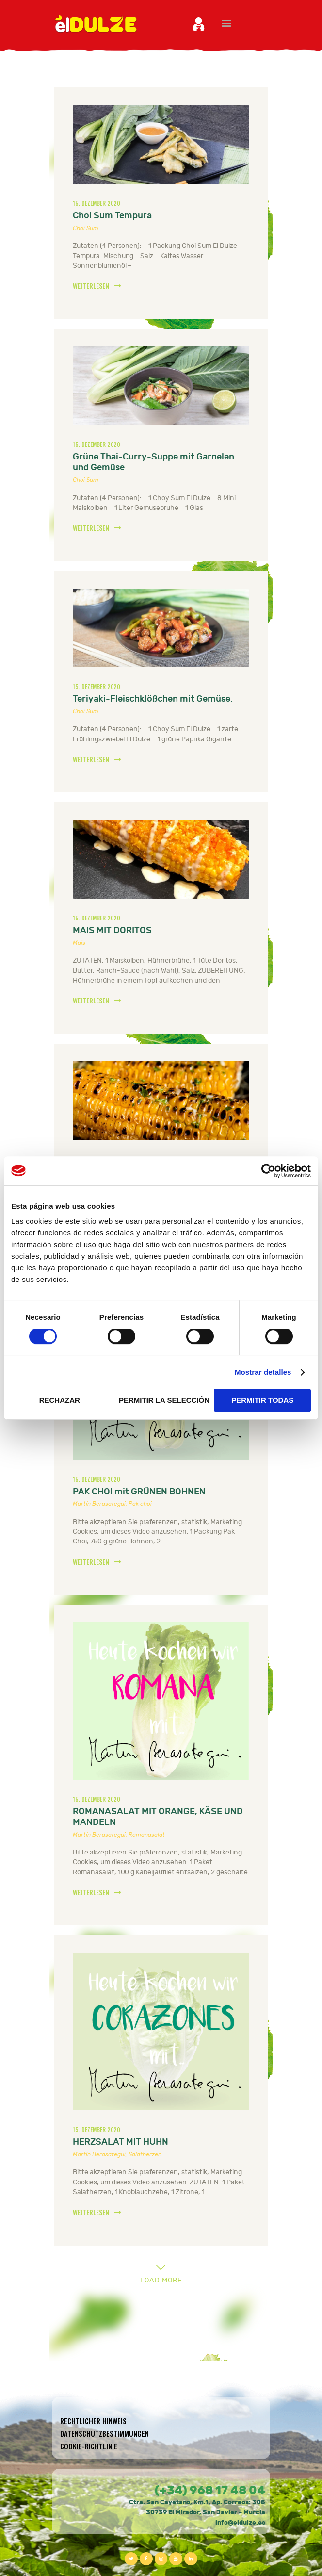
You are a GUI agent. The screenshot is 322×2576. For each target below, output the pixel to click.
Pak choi (140, 1503)
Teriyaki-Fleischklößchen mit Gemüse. (153, 699)
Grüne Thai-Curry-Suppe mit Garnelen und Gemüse (153, 462)
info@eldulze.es (240, 2523)
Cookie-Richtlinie (88, 2446)
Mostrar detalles (263, 1372)
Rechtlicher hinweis (93, 2421)
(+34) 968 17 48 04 (210, 2490)
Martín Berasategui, (101, 1503)
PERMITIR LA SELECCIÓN (164, 1400)
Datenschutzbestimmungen (104, 2433)
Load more (161, 2280)
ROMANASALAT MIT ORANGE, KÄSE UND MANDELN (158, 1816)
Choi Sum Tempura (112, 216)
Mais (79, 942)
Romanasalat (147, 1834)
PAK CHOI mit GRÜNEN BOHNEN (139, 1492)
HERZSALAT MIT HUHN (120, 2142)
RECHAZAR (59, 1400)
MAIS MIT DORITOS (112, 930)
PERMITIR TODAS (262, 1400)
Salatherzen (145, 2154)
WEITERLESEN (91, 285)
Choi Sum (85, 228)
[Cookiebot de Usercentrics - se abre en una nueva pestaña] (268, 1171)
